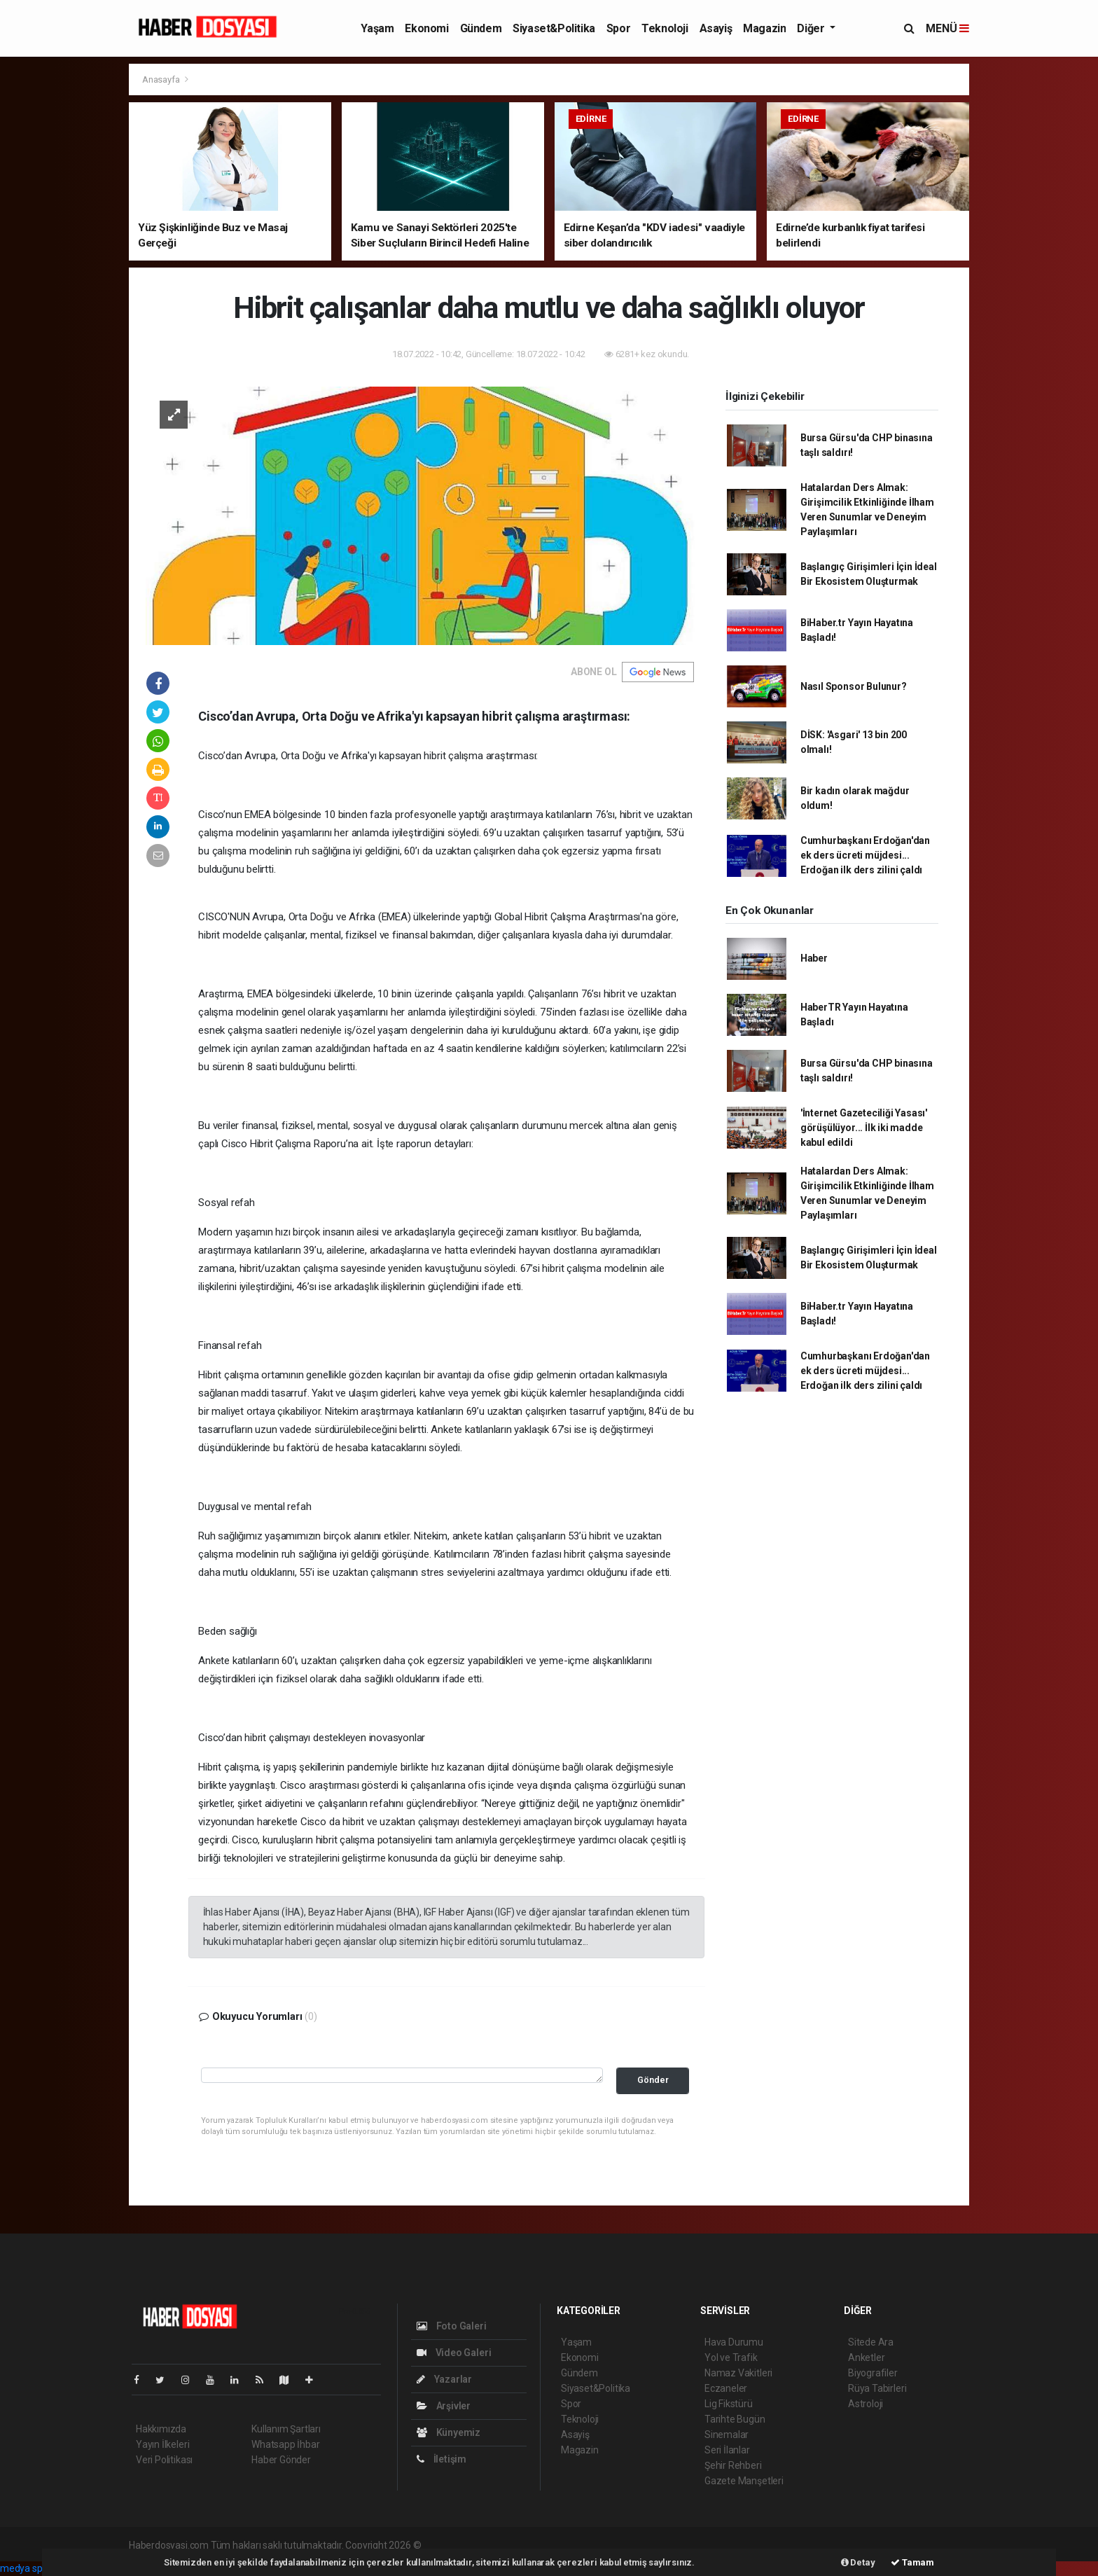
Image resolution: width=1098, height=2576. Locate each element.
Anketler (866, 2357)
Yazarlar (444, 2379)
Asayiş (716, 28)
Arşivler (444, 2405)
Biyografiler (873, 2372)
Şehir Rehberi (733, 2465)
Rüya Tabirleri (877, 2388)
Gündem (481, 28)
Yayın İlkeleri (162, 2444)
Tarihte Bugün (734, 2419)
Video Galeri (454, 2352)
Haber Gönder (281, 2459)
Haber (814, 958)
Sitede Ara (871, 2342)
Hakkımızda (161, 2429)
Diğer (812, 28)
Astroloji (865, 2403)
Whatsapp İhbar (285, 2444)
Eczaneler (725, 2388)
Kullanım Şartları (286, 2429)
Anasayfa (161, 79)
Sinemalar (726, 2434)
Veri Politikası (164, 2459)
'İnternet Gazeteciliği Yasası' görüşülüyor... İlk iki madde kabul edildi (863, 1127)
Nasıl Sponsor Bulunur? (853, 686)
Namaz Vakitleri (738, 2372)
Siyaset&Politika (554, 28)
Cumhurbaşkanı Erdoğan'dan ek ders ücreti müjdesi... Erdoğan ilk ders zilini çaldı (865, 855)
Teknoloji (664, 28)
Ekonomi (426, 28)
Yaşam (377, 28)
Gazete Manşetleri (744, 2480)
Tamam (912, 2562)
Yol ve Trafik (731, 2357)
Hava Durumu (733, 2342)
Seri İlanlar (727, 2450)
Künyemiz (448, 2432)
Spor (618, 28)
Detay (858, 2562)
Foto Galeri (452, 2326)
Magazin (764, 28)
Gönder (653, 2080)
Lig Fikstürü (728, 2403)
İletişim (441, 2459)
